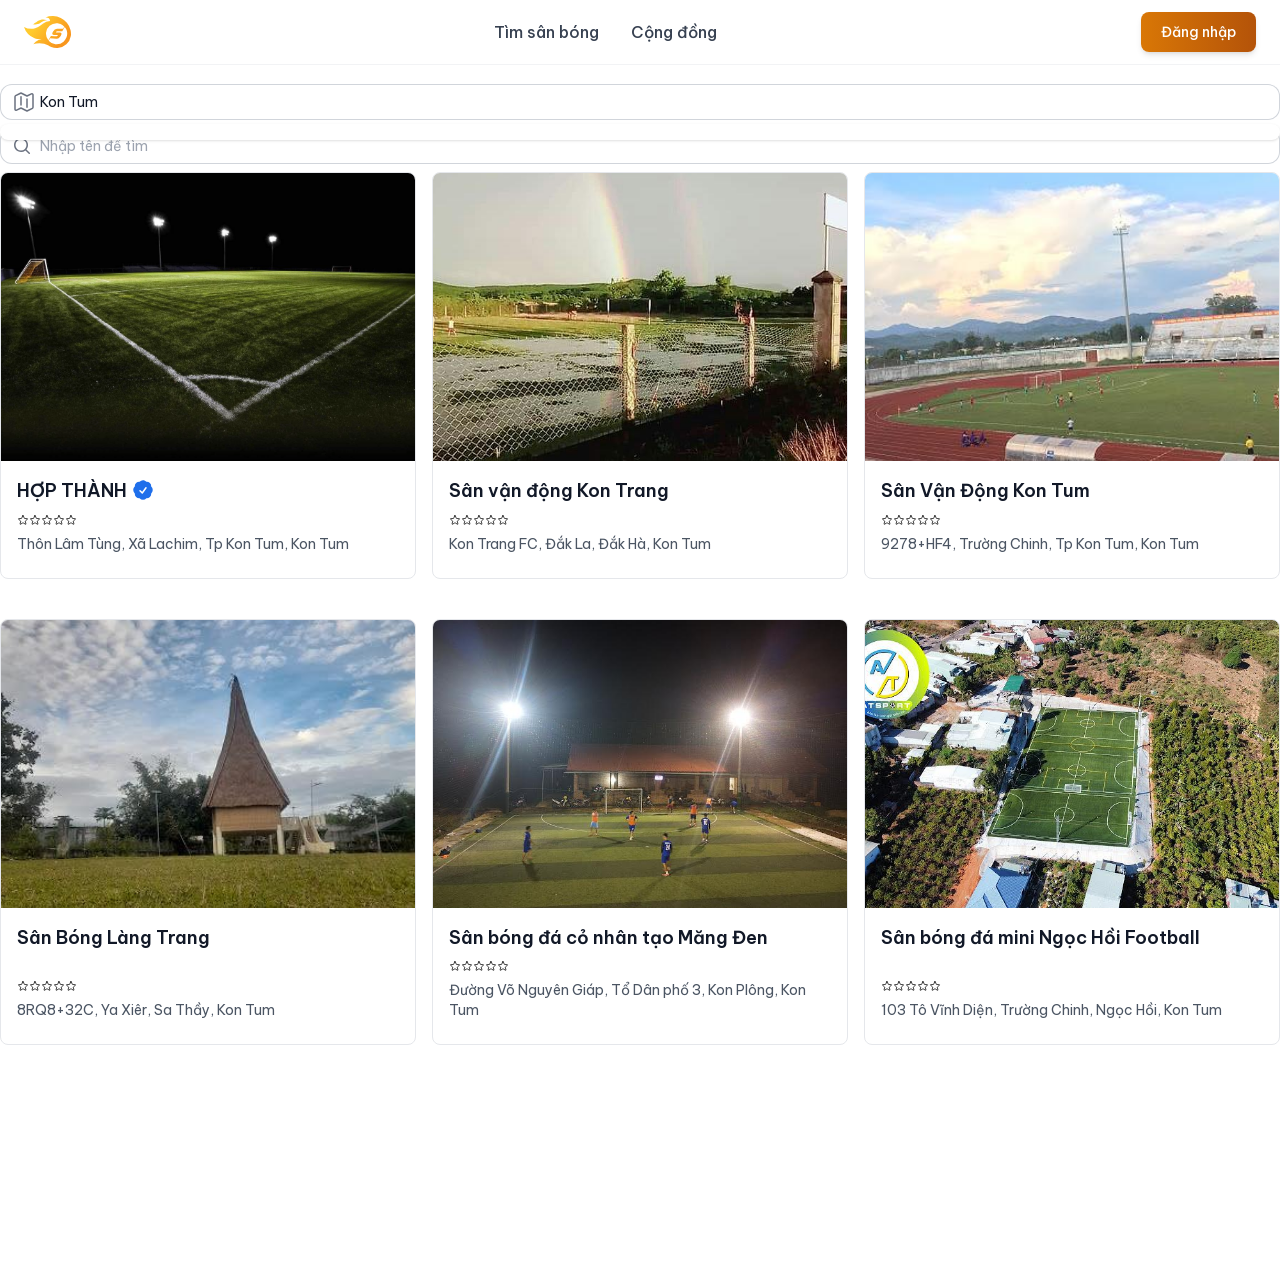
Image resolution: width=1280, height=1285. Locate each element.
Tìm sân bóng (546, 32)
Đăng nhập (1198, 32)
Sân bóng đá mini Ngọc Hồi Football (1040, 937)
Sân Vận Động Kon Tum (985, 490)
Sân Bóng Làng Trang (113, 937)
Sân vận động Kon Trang (559, 490)
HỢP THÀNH (86, 490)
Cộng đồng (674, 32)
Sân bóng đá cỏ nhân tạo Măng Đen (608, 937)
